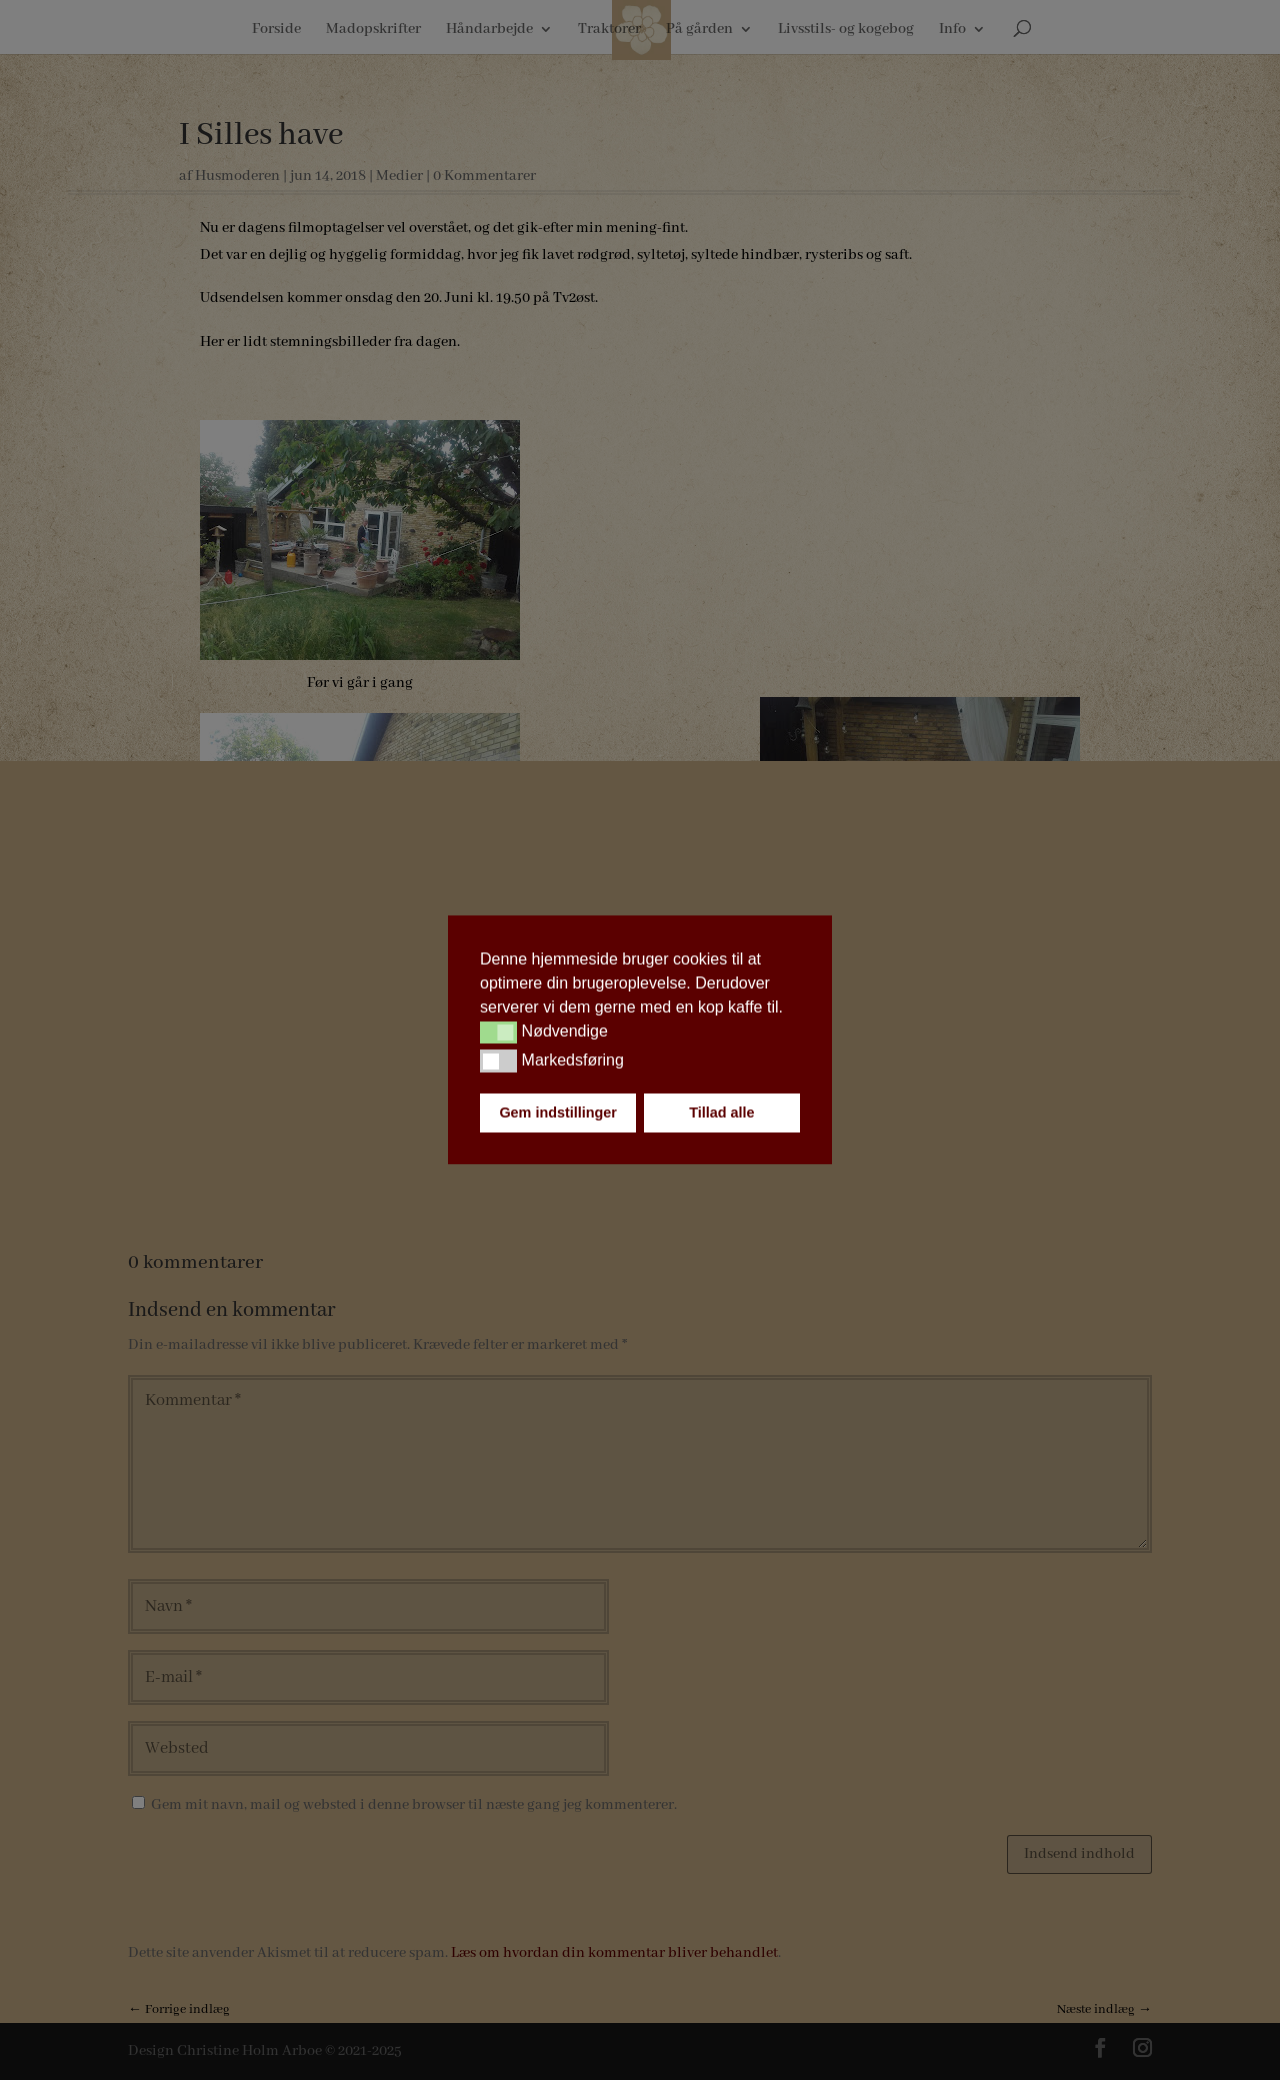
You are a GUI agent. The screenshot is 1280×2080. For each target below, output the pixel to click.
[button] (498, 1032)
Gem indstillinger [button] (558, 1113)
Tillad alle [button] (721, 1113)
